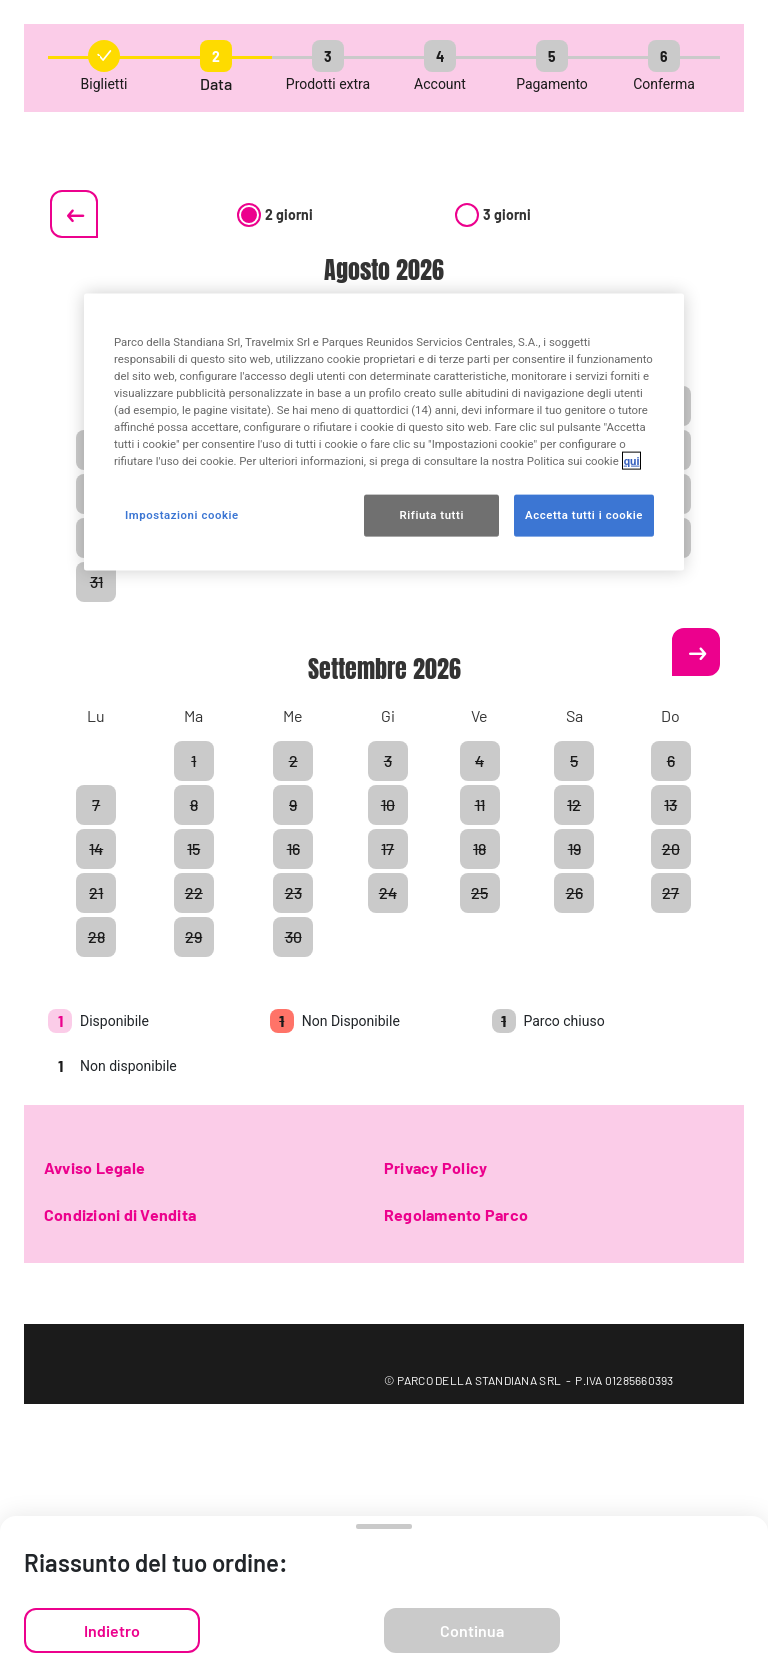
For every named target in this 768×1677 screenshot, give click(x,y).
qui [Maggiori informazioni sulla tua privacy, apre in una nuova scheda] (632, 461)
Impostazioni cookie (182, 515)
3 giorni (493, 214)
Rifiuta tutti (431, 515)
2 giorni (275, 214)
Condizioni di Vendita (120, 1214)
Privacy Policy (435, 1167)
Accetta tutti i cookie (584, 515)
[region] (384, 431)
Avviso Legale (94, 1167)
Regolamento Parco (456, 1214)
